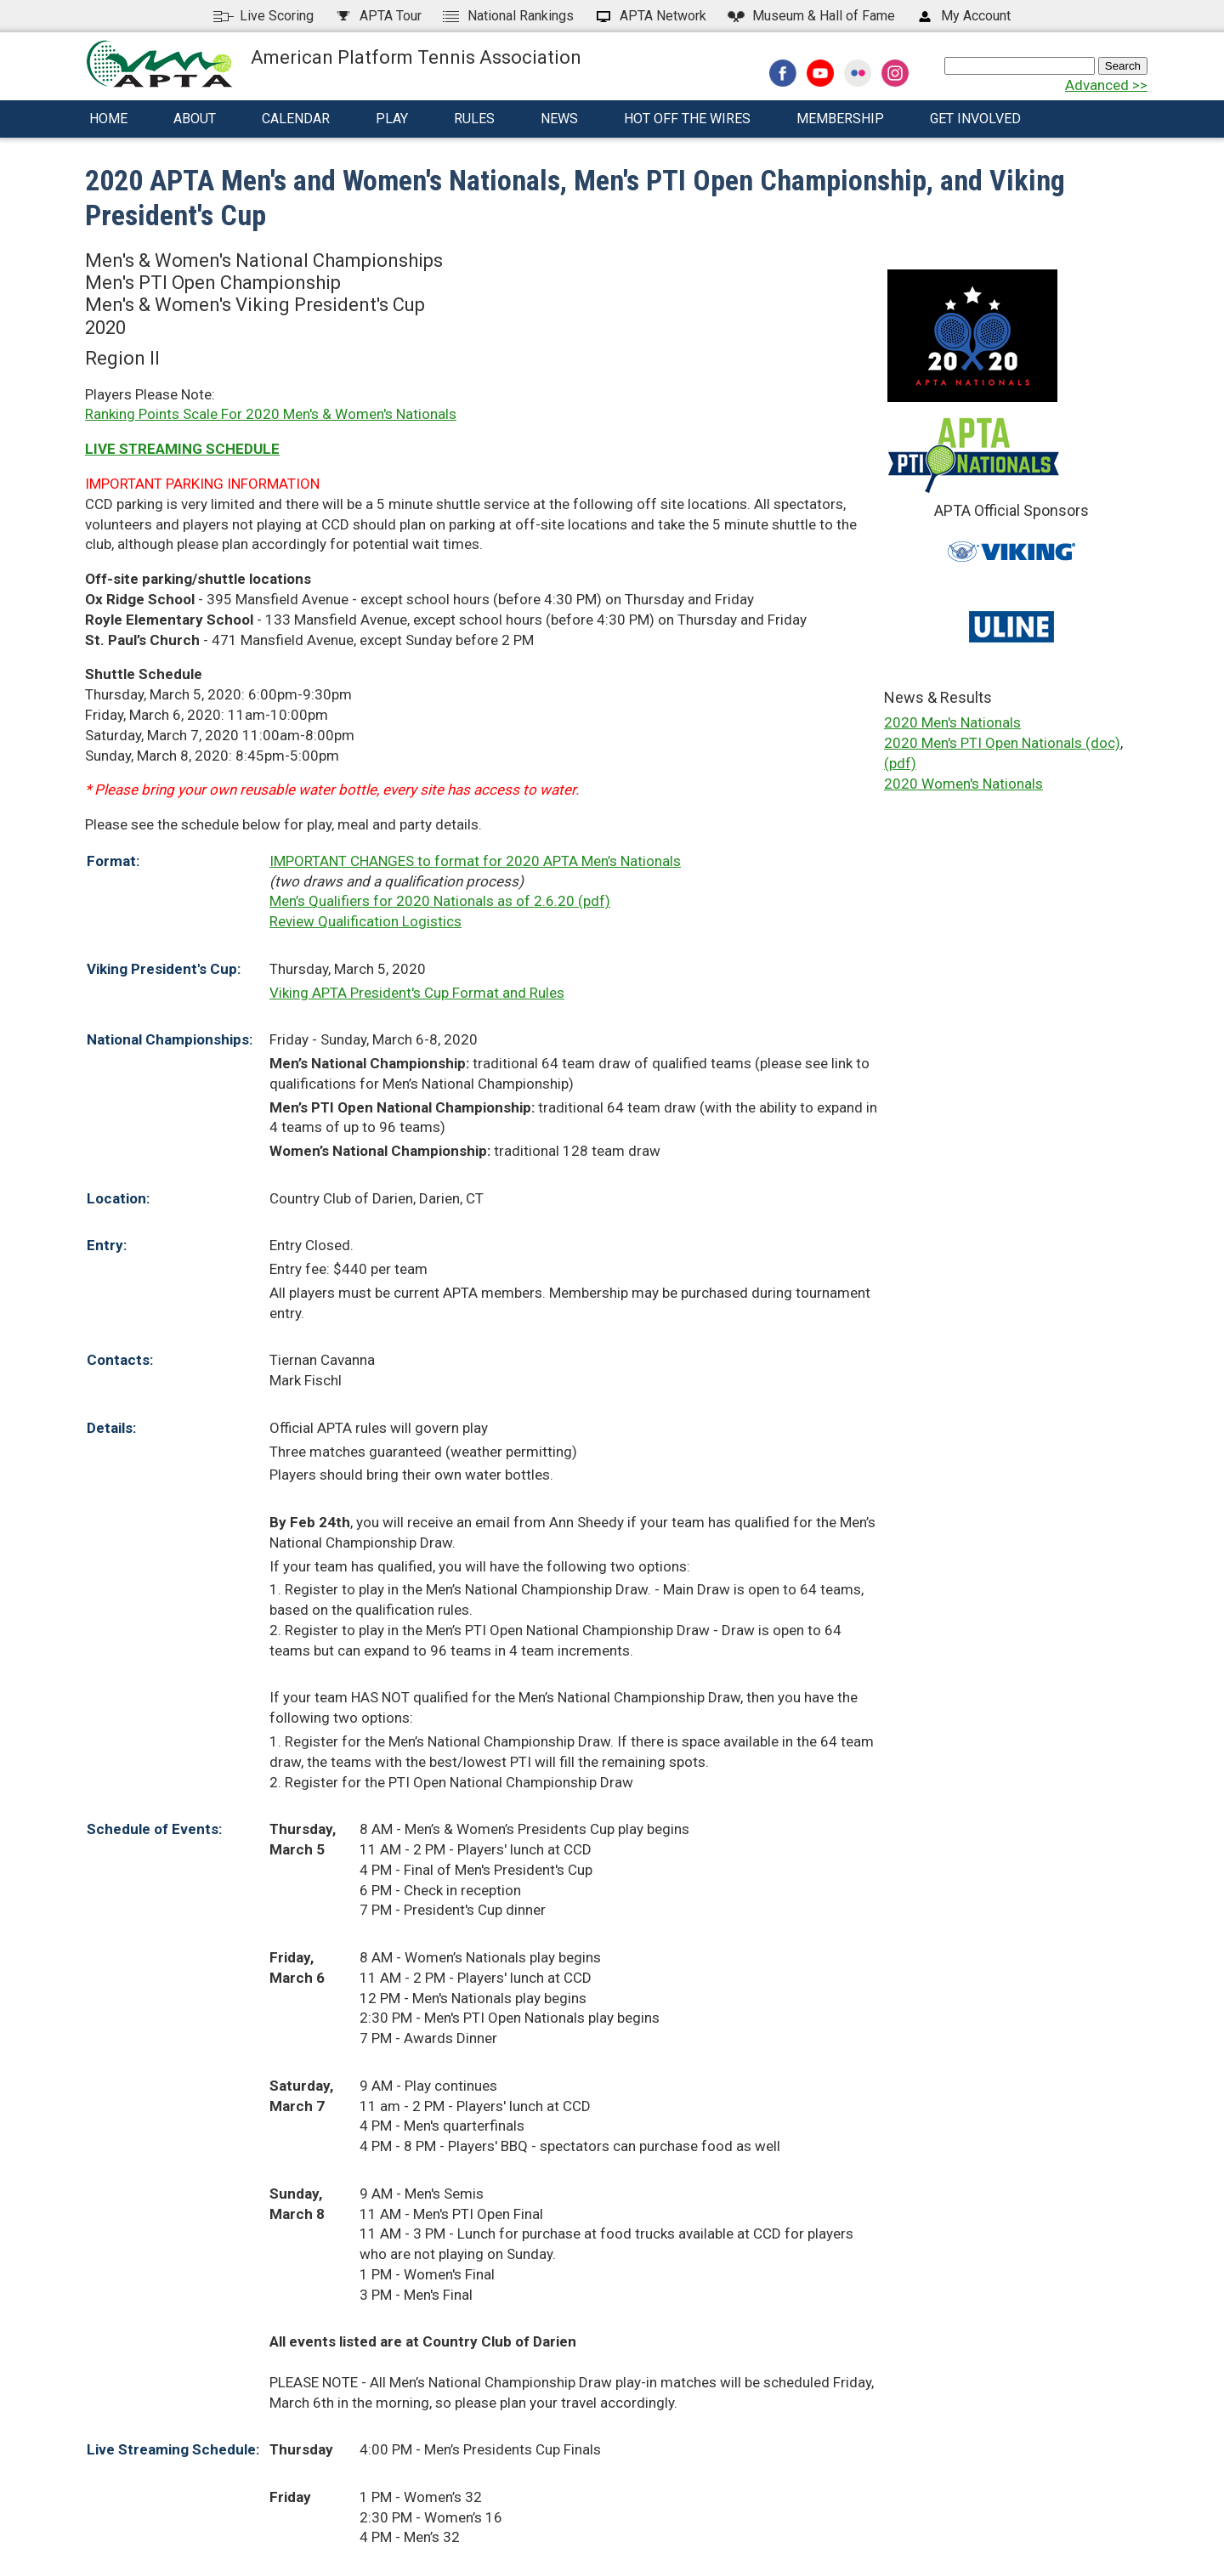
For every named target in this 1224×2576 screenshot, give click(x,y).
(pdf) (900, 763)
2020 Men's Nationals (952, 722)
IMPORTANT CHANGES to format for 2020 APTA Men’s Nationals (475, 860)
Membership (840, 118)
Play (392, 118)
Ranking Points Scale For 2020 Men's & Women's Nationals (270, 413)
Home (108, 118)
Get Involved (975, 118)
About (194, 118)
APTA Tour (377, 16)
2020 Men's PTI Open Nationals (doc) (1002, 742)
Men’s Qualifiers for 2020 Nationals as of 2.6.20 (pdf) (439, 900)
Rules (474, 118)
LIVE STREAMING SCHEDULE (182, 448)
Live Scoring (263, 16)
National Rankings (507, 16)
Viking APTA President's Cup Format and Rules (416, 992)
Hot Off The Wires (687, 118)
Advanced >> (1106, 84)
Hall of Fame (810, 16)
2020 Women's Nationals (963, 783)
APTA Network (649, 16)
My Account (963, 16)
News (559, 118)
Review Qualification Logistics (365, 921)
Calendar (296, 118)
